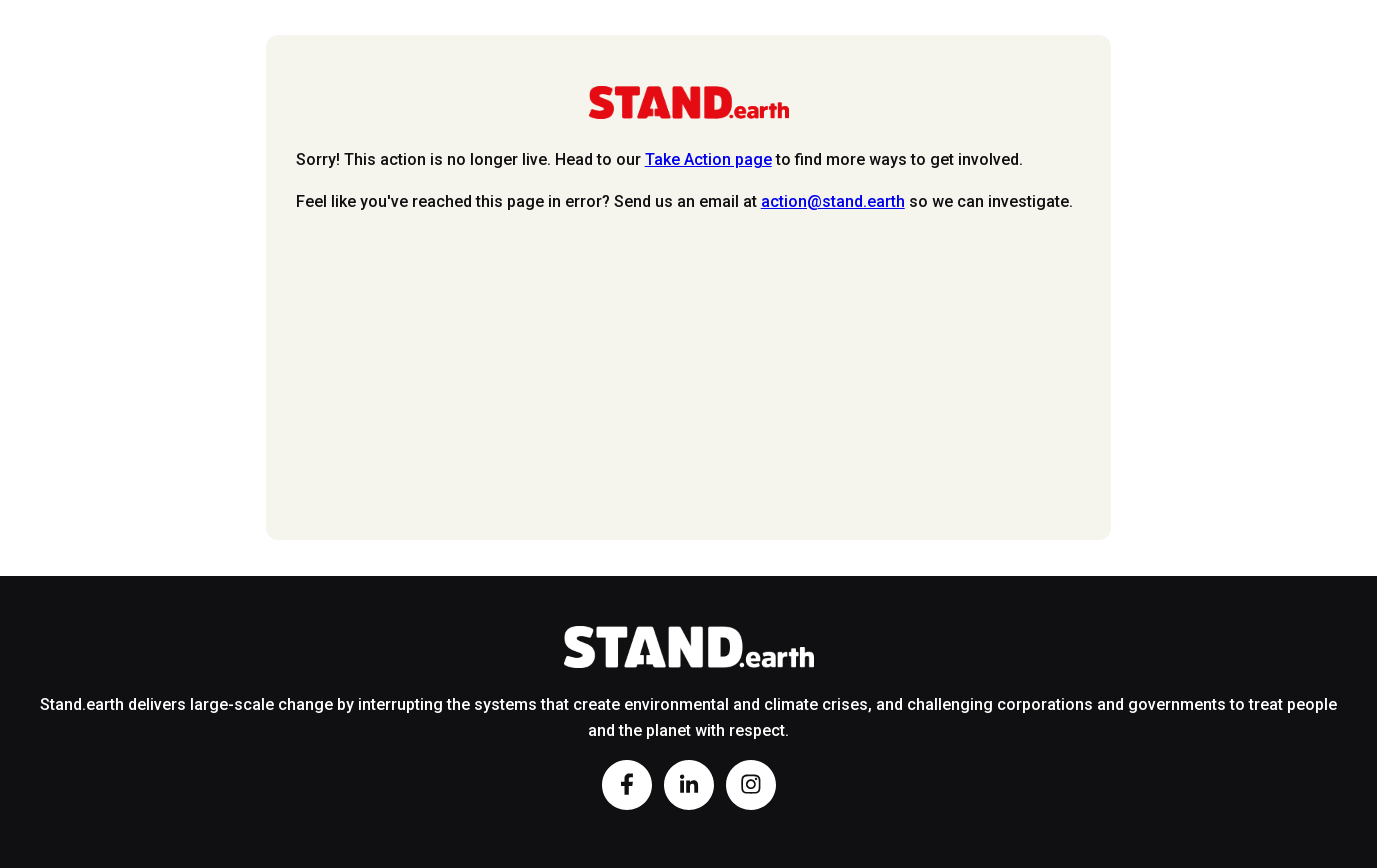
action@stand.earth (833, 201)
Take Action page (708, 159)
